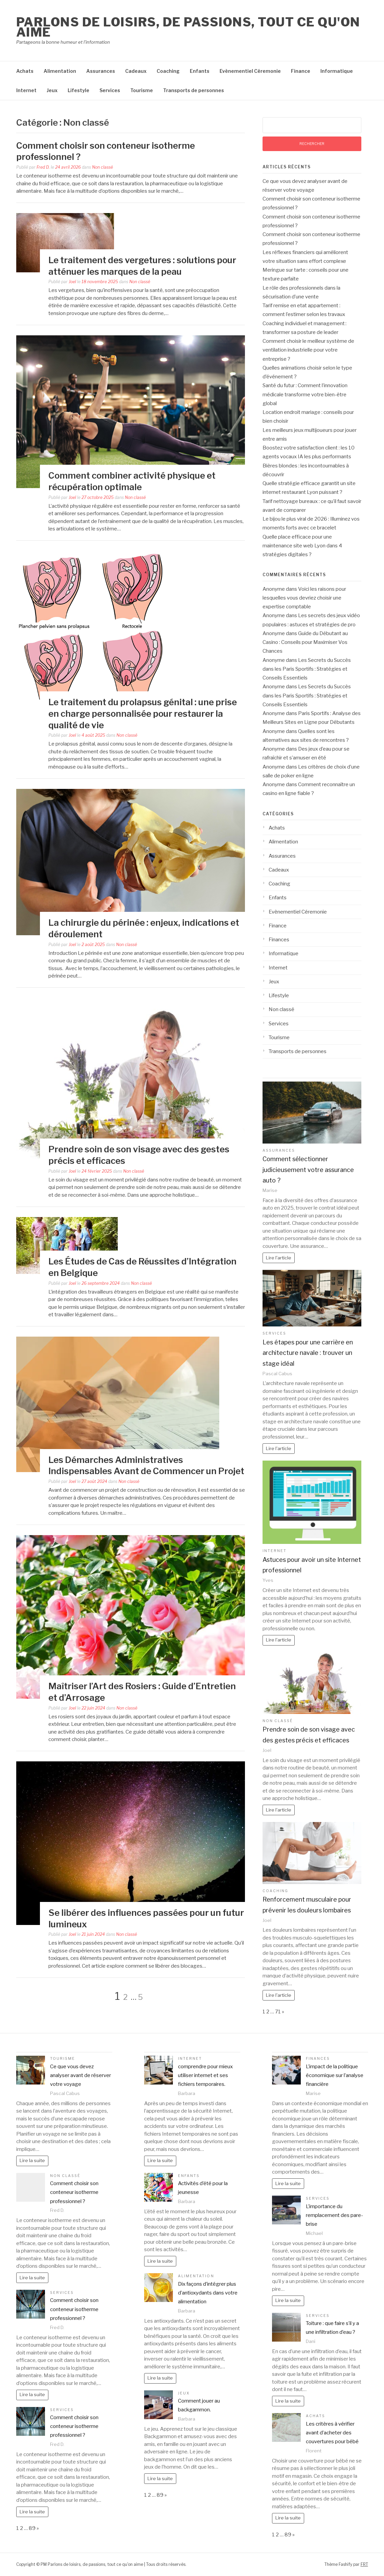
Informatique (336, 71)
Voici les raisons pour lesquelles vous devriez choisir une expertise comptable (304, 598)
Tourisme (141, 90)
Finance (300, 71)
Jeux (52, 90)
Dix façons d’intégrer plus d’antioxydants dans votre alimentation (208, 2293)
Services (109, 90)
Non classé (102, 167)
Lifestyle (78, 90)
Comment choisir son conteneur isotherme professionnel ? (74, 2192)
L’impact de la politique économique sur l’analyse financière (334, 2076)
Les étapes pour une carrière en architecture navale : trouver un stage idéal (308, 1353)
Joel (72, 281)
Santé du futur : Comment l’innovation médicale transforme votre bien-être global (305, 394)
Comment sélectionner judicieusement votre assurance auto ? (308, 1169)
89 (32, 2528)
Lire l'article (278, 1257)
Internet (26, 90)
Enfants (199, 71)
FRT (364, 2564)
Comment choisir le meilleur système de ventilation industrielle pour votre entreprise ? (308, 350)
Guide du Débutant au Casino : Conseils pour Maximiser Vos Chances (305, 642)
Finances (279, 940)
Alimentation (60, 71)
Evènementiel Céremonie (250, 71)
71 (278, 2012)
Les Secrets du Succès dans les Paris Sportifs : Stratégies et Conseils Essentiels (307, 669)
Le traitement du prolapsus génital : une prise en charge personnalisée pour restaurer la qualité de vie (142, 713)
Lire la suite (32, 2160)
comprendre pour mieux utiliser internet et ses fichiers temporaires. (205, 2076)
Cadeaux (135, 71)
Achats (24, 71)
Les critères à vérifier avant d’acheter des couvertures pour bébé (332, 2433)
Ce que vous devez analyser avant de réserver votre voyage (80, 2076)
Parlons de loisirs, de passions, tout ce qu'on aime (188, 27)
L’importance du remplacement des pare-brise (334, 2215)
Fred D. (43, 167)
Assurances (100, 71)
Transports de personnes (193, 90)
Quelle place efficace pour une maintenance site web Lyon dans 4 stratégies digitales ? (302, 546)
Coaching (168, 71)
